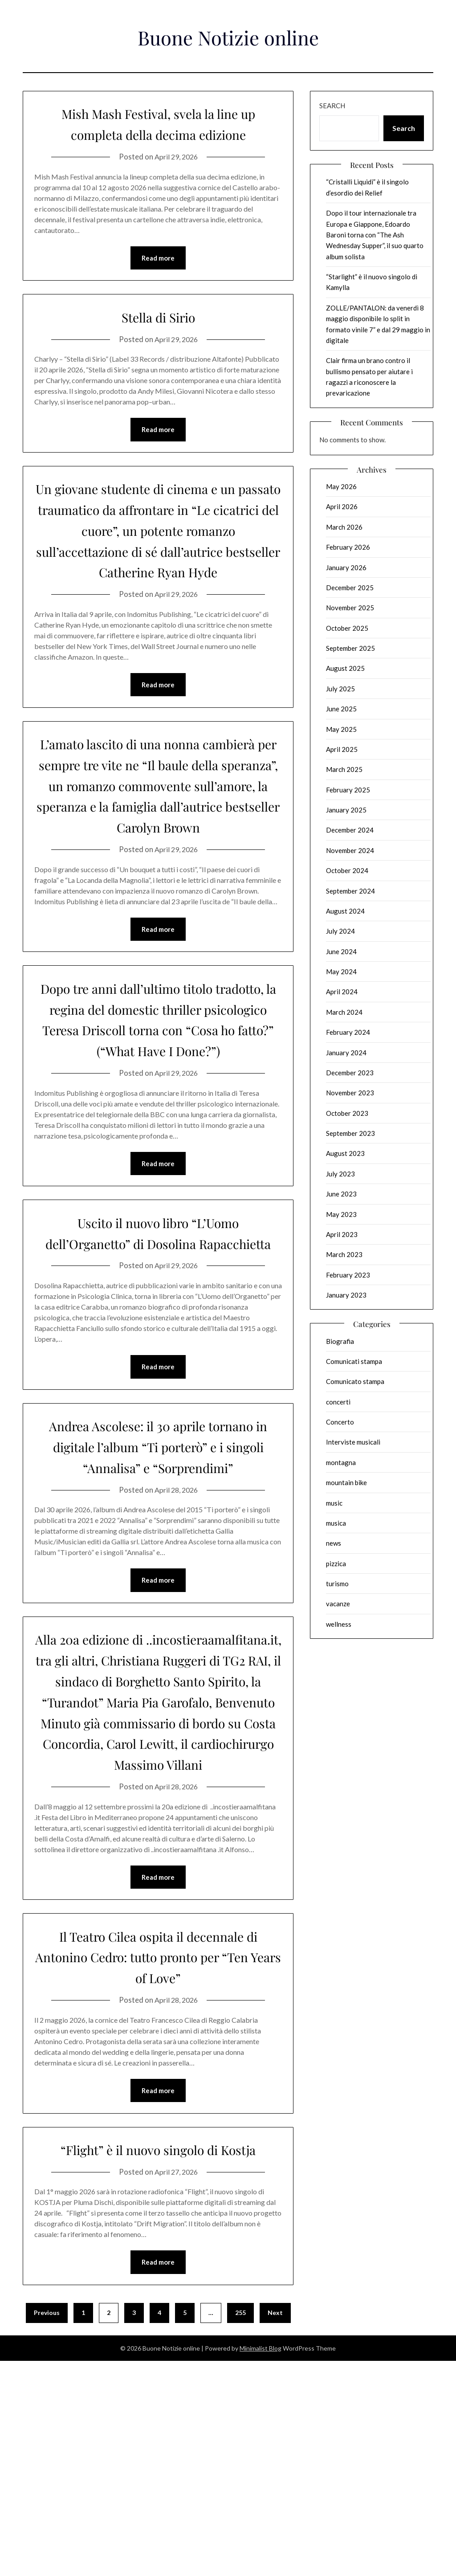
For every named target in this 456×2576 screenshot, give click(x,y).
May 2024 (341, 972)
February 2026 (348, 547)
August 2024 (345, 911)
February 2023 (348, 1275)
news (333, 1543)
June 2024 (341, 951)
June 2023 (341, 1194)
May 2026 (341, 486)
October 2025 (347, 628)
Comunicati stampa (354, 1361)
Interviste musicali (353, 1442)
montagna (341, 1462)
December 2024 (350, 830)
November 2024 (350, 850)
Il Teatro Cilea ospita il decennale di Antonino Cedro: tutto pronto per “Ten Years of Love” (158, 2148)
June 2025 (341, 709)
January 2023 (346, 1295)
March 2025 (344, 769)
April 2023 (342, 1234)
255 (240, 2527)
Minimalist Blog (260, 2563)
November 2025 (350, 608)
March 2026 (344, 527)
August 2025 (345, 668)
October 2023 (347, 1113)
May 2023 (341, 1214)
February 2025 (348, 790)
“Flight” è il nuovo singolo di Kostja (158, 2352)
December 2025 (350, 588)
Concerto (340, 1422)
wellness (338, 1624)
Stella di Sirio (158, 337)
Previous (47, 2527)
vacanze (338, 1604)
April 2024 (342, 992)
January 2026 (346, 567)
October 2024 (347, 870)
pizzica (336, 1563)
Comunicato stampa (355, 1381)
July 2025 (340, 689)
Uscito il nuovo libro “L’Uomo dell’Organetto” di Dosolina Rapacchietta (158, 1349)
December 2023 (350, 1073)
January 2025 (346, 810)
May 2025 (341, 729)
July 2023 (340, 1174)
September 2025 (350, 648)
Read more (158, 279)
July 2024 (340, 931)
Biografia (340, 1341)
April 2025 (342, 749)
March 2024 (344, 1012)
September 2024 (350, 891)
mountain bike (346, 1482)
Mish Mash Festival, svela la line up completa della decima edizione (158, 133)
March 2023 (344, 1254)
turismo (337, 1584)
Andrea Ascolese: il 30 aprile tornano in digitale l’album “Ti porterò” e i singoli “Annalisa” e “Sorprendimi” (158, 1585)
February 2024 (348, 1032)
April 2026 (342, 506)
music (334, 1503)
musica (336, 1523)
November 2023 (350, 1093)
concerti (338, 1402)
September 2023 (350, 1133)
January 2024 (346, 1053)
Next (275, 2527)
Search (332, 106)
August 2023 (345, 1153)
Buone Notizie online (228, 34)
